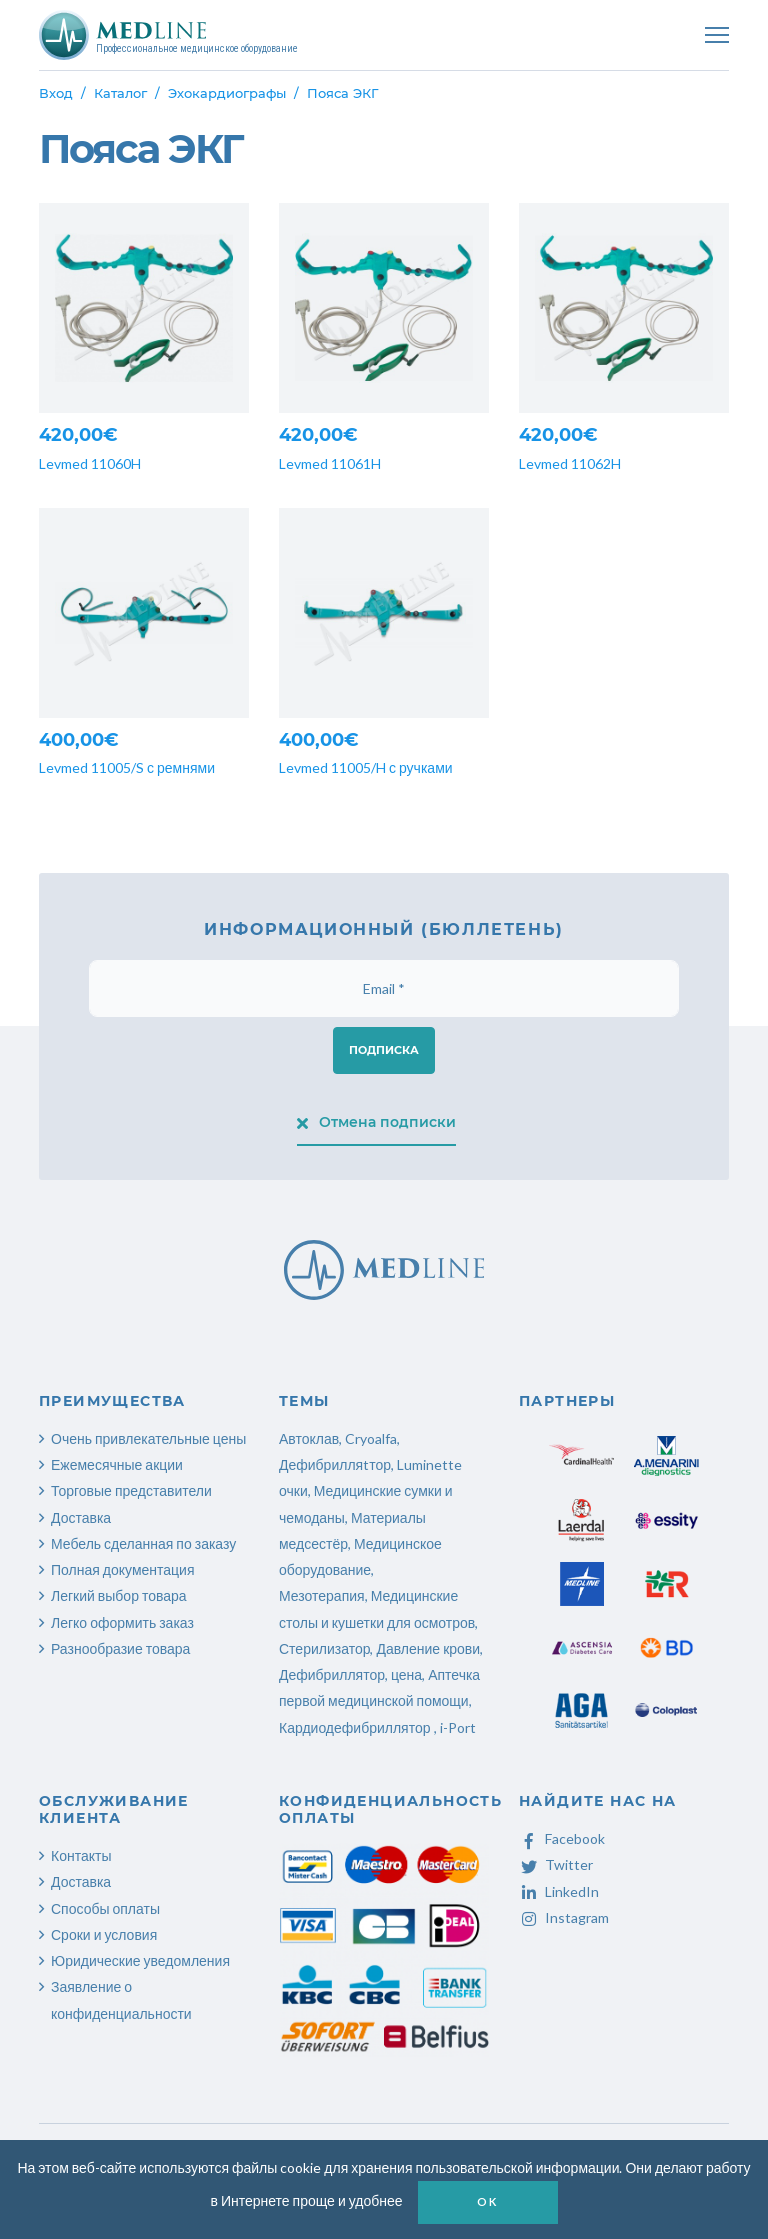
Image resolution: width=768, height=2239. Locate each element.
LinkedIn (559, 1891)
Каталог (120, 93)
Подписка (384, 1050)
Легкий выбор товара (119, 1595)
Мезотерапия (322, 1595)
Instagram (564, 1917)
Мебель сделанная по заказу (143, 1543)
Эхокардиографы (227, 93)
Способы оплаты (105, 1908)
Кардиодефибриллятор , (358, 1727)
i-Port (458, 1727)
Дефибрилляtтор (335, 1464)
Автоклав (309, 1438)
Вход (56, 93)
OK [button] (487, 2201)
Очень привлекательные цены (148, 1438)
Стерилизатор (324, 1648)
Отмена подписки (376, 1122)
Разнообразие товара (120, 1648)
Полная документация (123, 1569)
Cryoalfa (371, 1438)
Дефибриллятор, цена (350, 1674)
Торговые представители (131, 1490)
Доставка (81, 1517)
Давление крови (428, 1648)
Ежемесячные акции (117, 1464)
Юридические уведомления (140, 1960)
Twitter (556, 1864)
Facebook (562, 1838)
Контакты (81, 1855)
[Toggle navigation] (717, 35)
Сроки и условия (104, 1934)
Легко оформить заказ (122, 1622)
